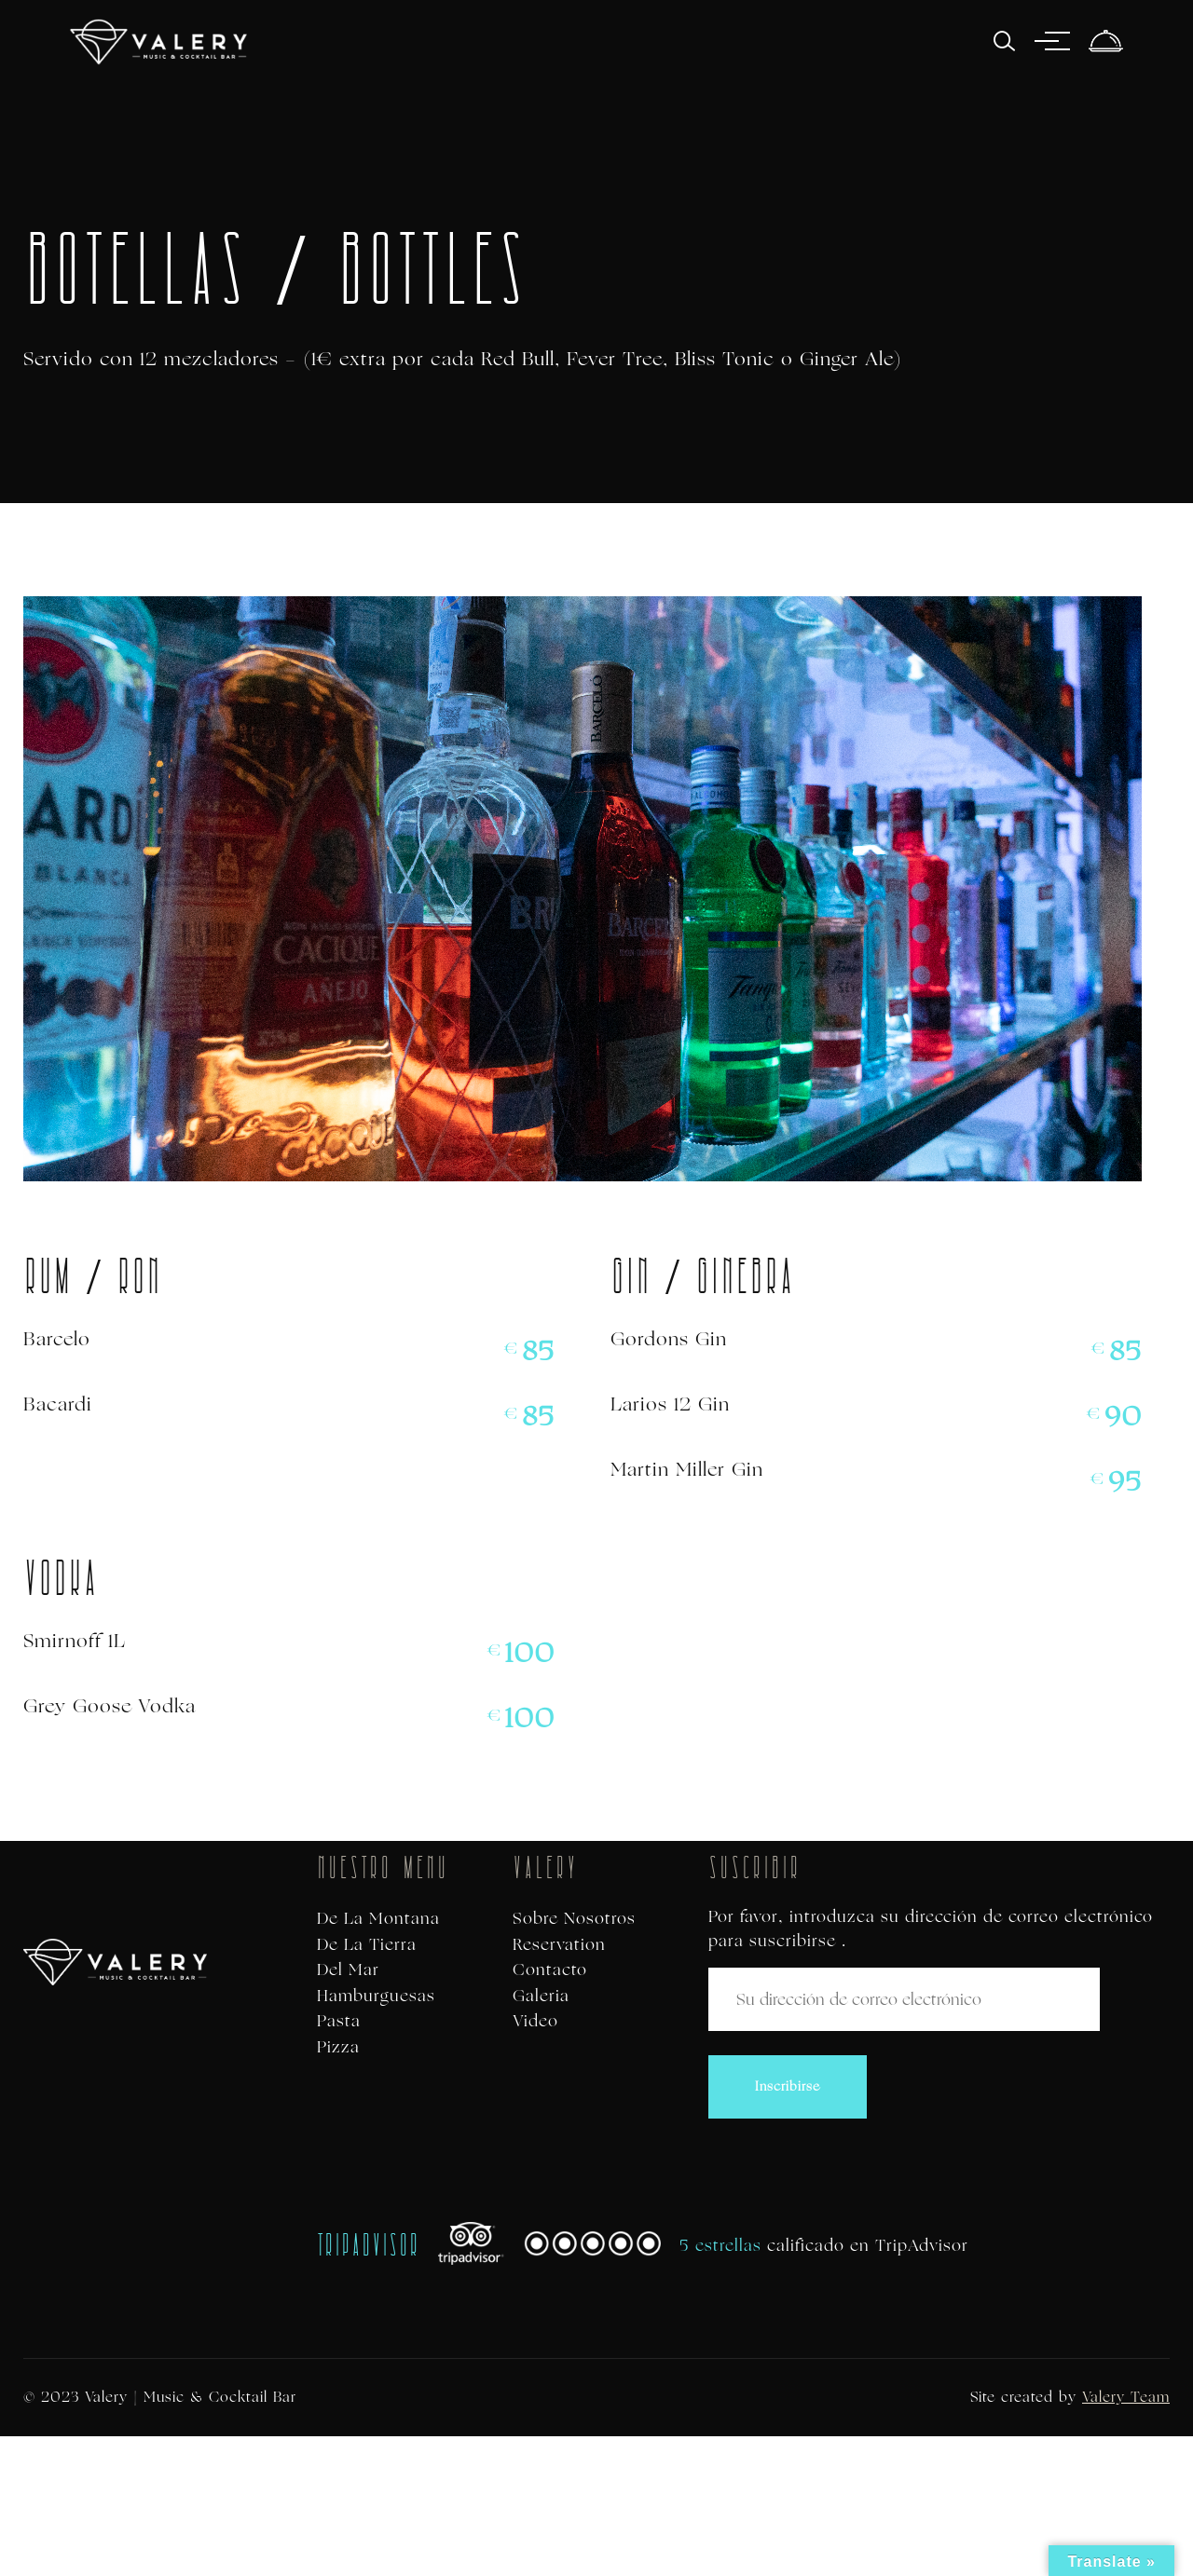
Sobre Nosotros (574, 1918)
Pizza (338, 2047)
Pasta (339, 2021)
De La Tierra (367, 1944)
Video (535, 2021)
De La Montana (378, 1918)
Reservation (559, 1944)
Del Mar (348, 1970)
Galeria (541, 1996)
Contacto (550, 1970)
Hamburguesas (376, 1996)
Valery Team (1126, 2396)
